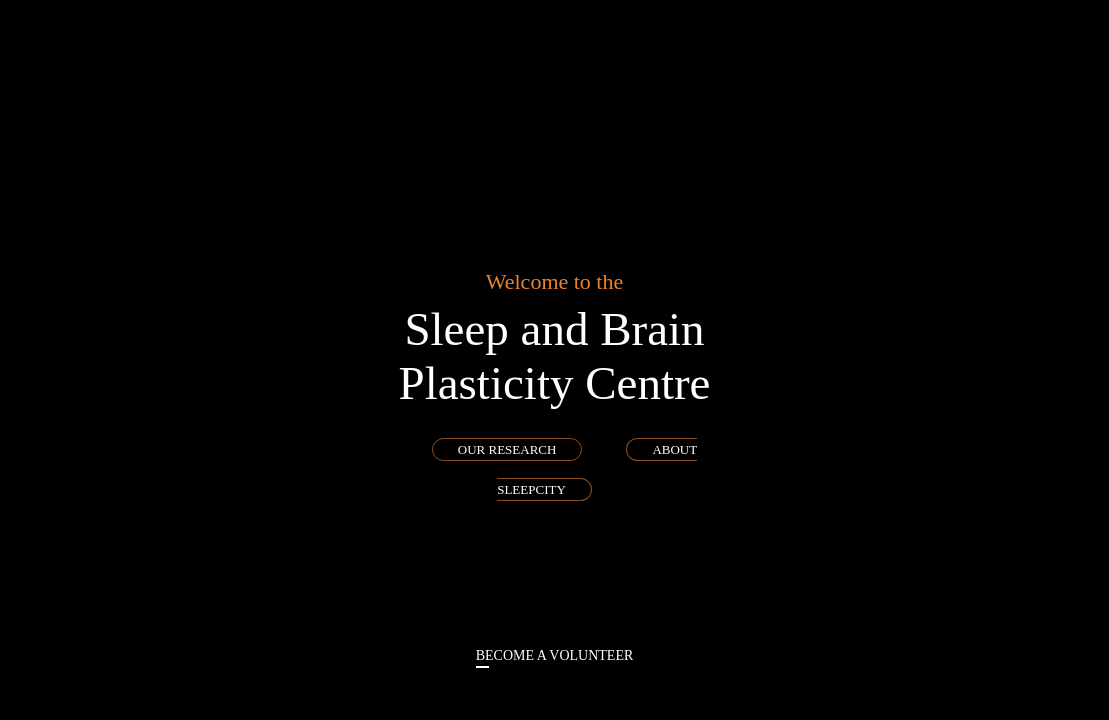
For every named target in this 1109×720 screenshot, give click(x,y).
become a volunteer (555, 655)
